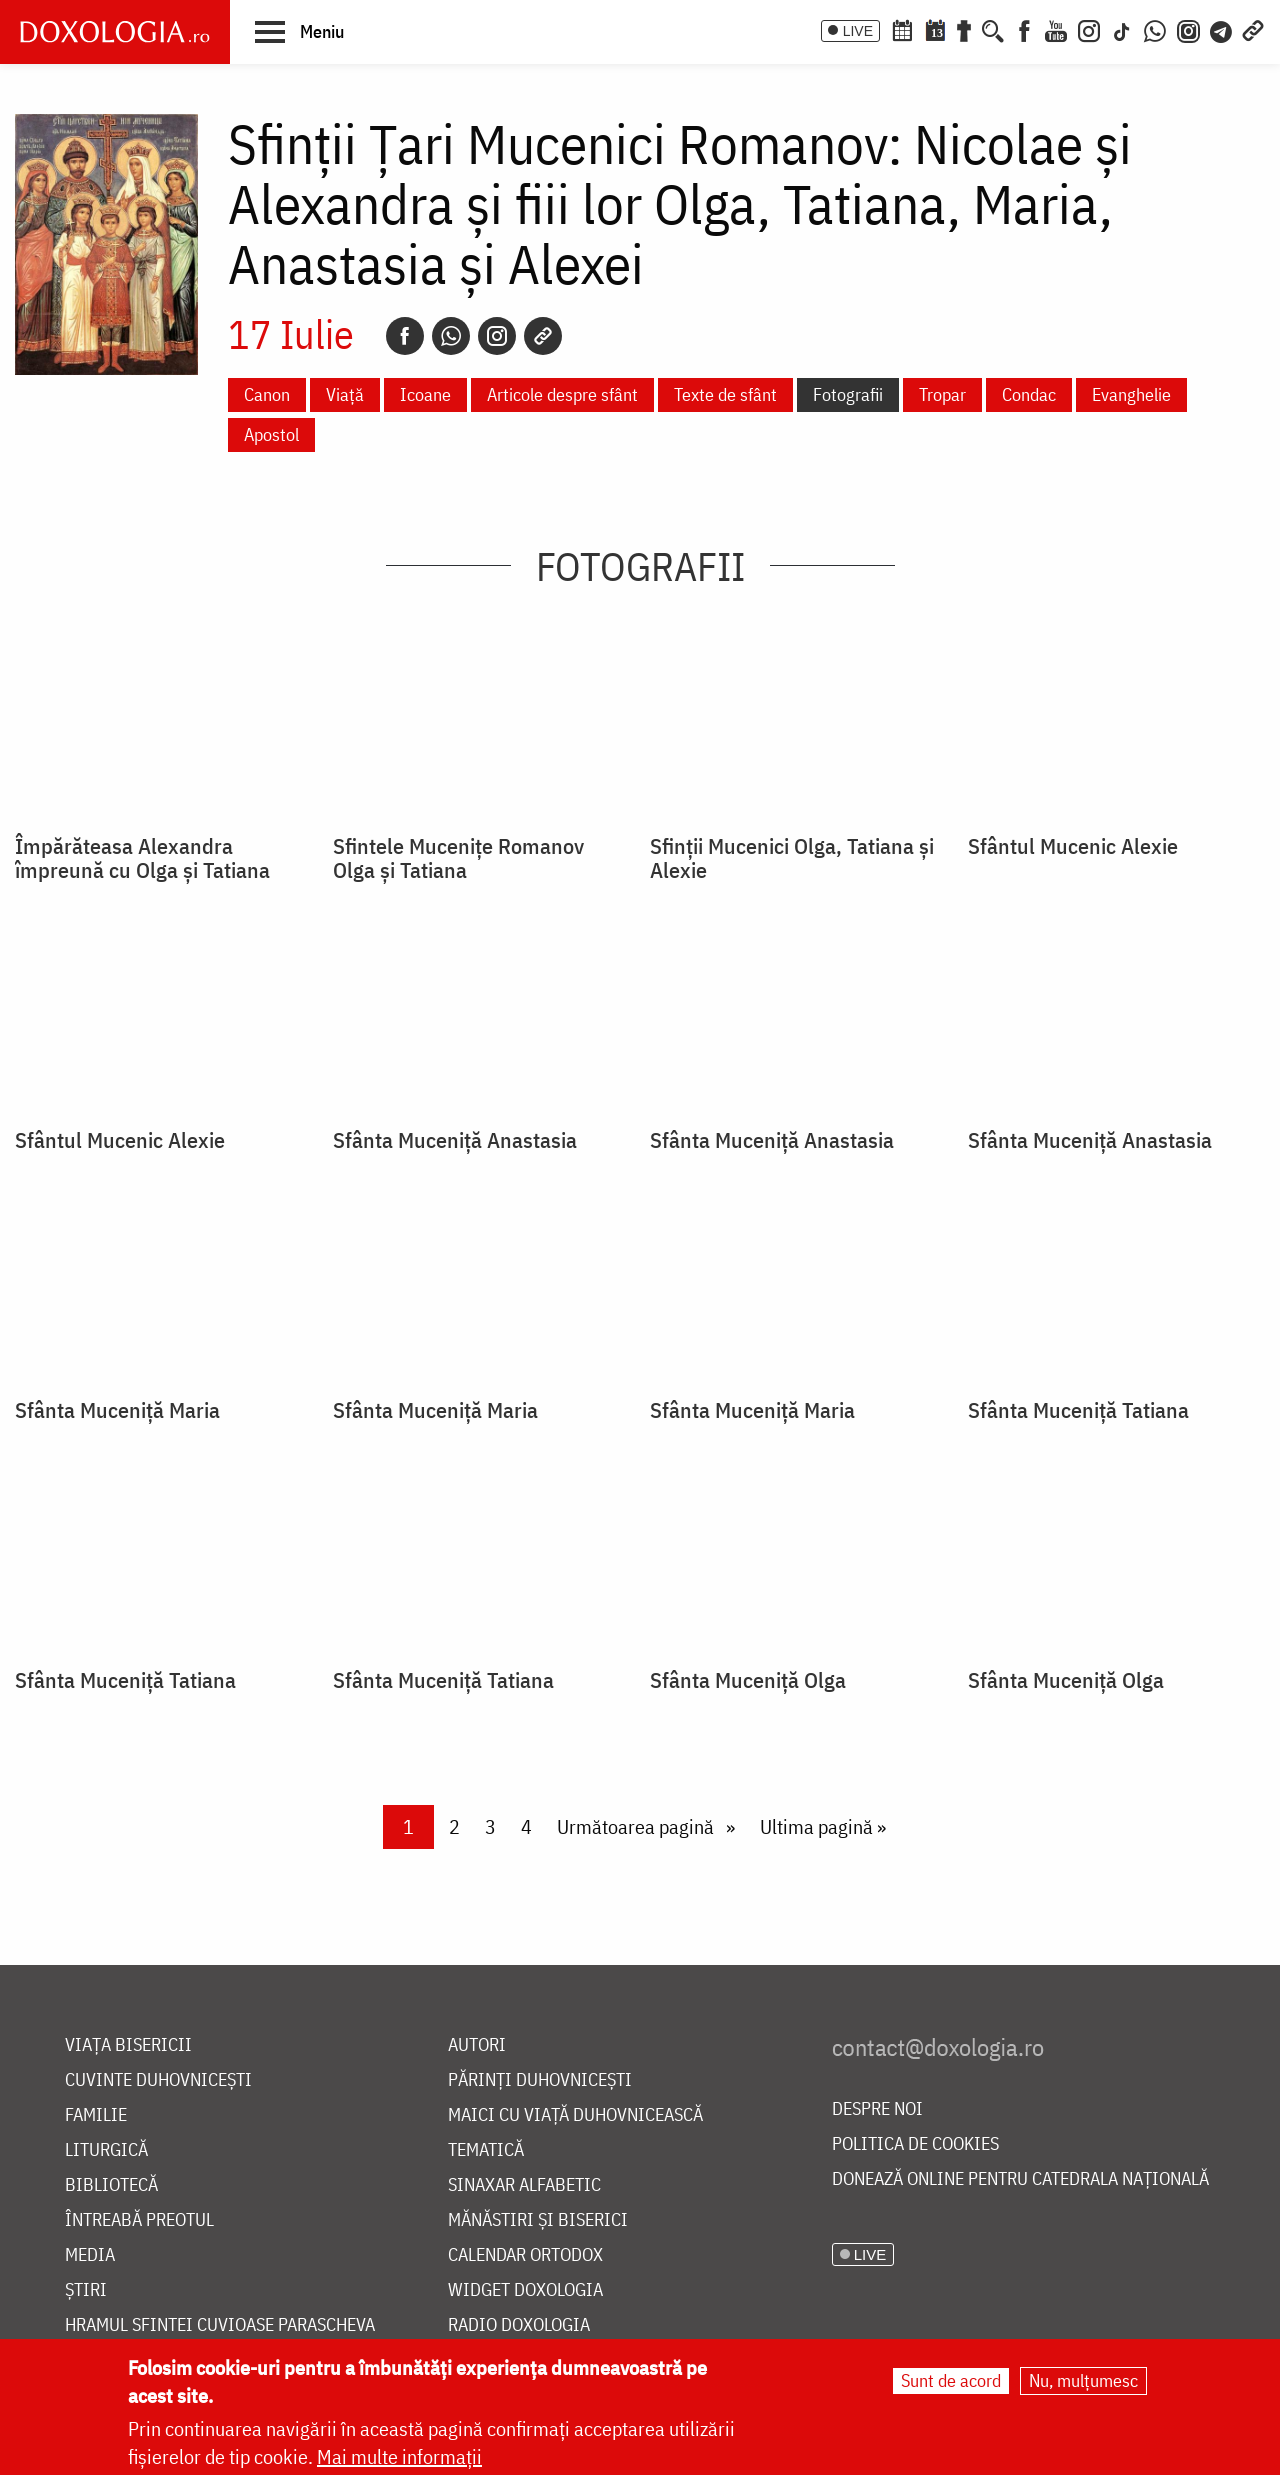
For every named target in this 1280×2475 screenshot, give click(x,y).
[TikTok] (1122, 29)
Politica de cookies (915, 2144)
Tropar (942, 394)
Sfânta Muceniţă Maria (117, 1410)
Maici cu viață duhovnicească (575, 2115)
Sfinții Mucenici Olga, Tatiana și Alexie (792, 858)
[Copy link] (543, 336)
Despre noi (877, 2109)
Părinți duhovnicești (540, 2080)
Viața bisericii (128, 2045)
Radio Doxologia (519, 2325)
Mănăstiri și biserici (538, 2220)
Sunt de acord (951, 2380)
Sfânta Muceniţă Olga (748, 1680)
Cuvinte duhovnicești (158, 2080)
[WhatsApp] (1155, 29)
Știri (86, 2290)
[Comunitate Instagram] (1188, 29)
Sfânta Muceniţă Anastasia (455, 1140)
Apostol (271, 434)
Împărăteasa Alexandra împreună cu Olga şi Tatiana (142, 858)
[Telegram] (1222, 29)
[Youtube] (1056, 29)
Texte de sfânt (725, 394)
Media (90, 2255)
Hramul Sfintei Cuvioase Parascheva (220, 2325)
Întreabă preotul (139, 2220)
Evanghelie (1131, 394)
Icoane (425, 394)
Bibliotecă (111, 2185)
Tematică (486, 2150)
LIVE (858, 31)
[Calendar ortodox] (902, 29)
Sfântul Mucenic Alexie (1073, 846)
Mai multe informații (399, 2456)
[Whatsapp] (451, 336)
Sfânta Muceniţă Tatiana (1078, 1410)
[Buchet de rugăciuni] (964, 29)
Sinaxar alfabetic (524, 2185)
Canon (267, 394)
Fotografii (848, 394)
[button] (299, 31)
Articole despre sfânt (562, 394)
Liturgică (106, 2150)
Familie (96, 2115)
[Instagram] (1089, 29)
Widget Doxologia (525, 2290)
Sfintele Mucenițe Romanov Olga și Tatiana (458, 858)
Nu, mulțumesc (1083, 2380)
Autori (477, 2045)
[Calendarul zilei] (935, 29)
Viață (345, 394)
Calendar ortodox (525, 2255)
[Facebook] (1024, 29)
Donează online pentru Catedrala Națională (1020, 2179)
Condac (1029, 394)
